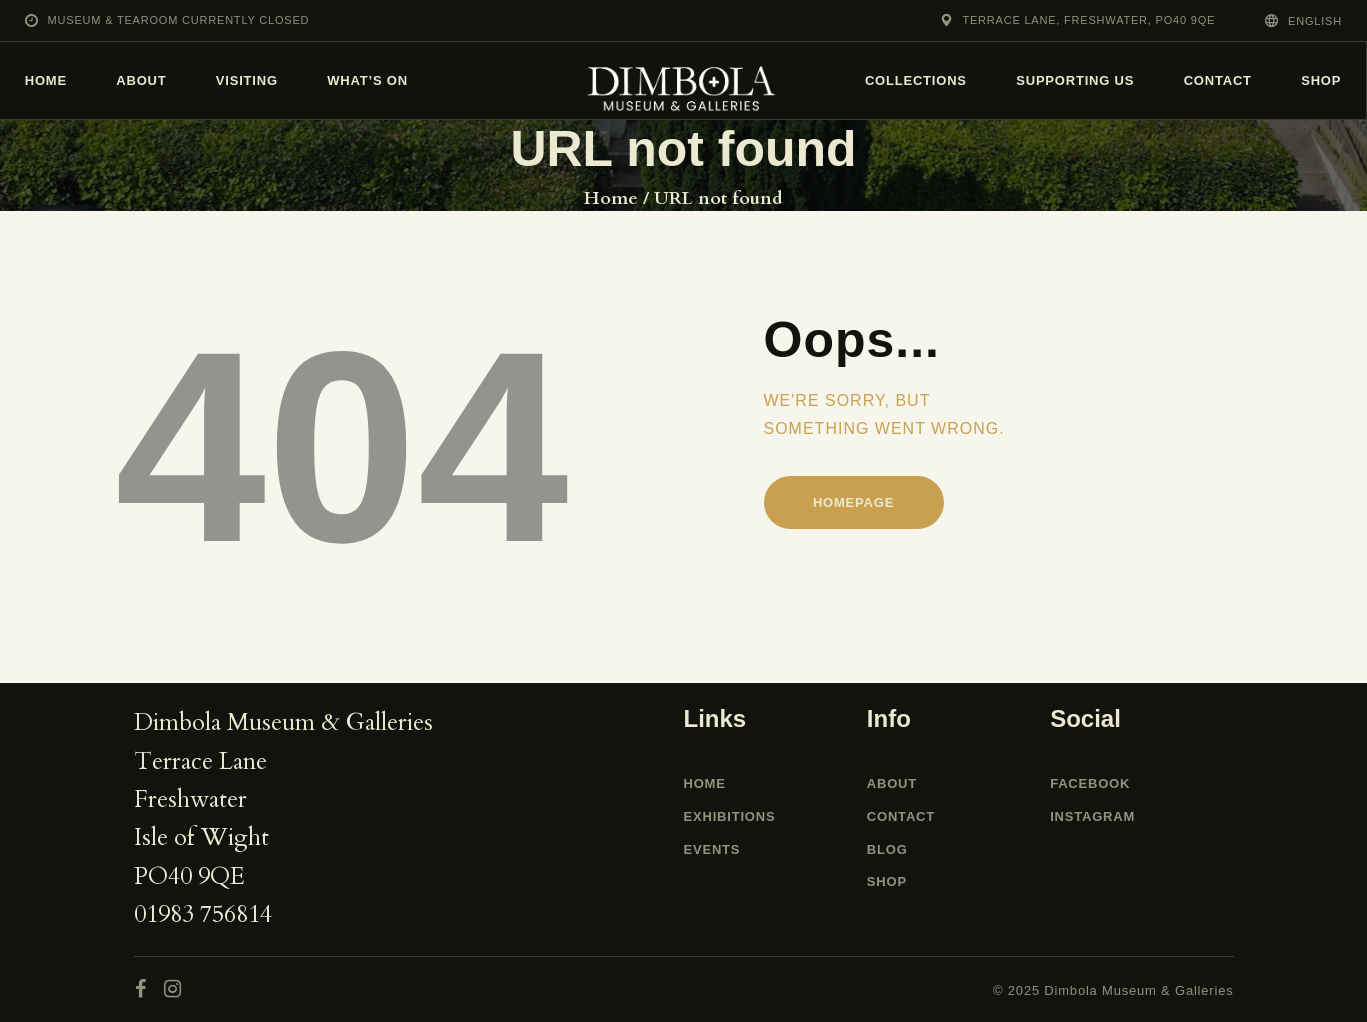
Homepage (853, 502)
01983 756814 (203, 914)
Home (611, 199)
